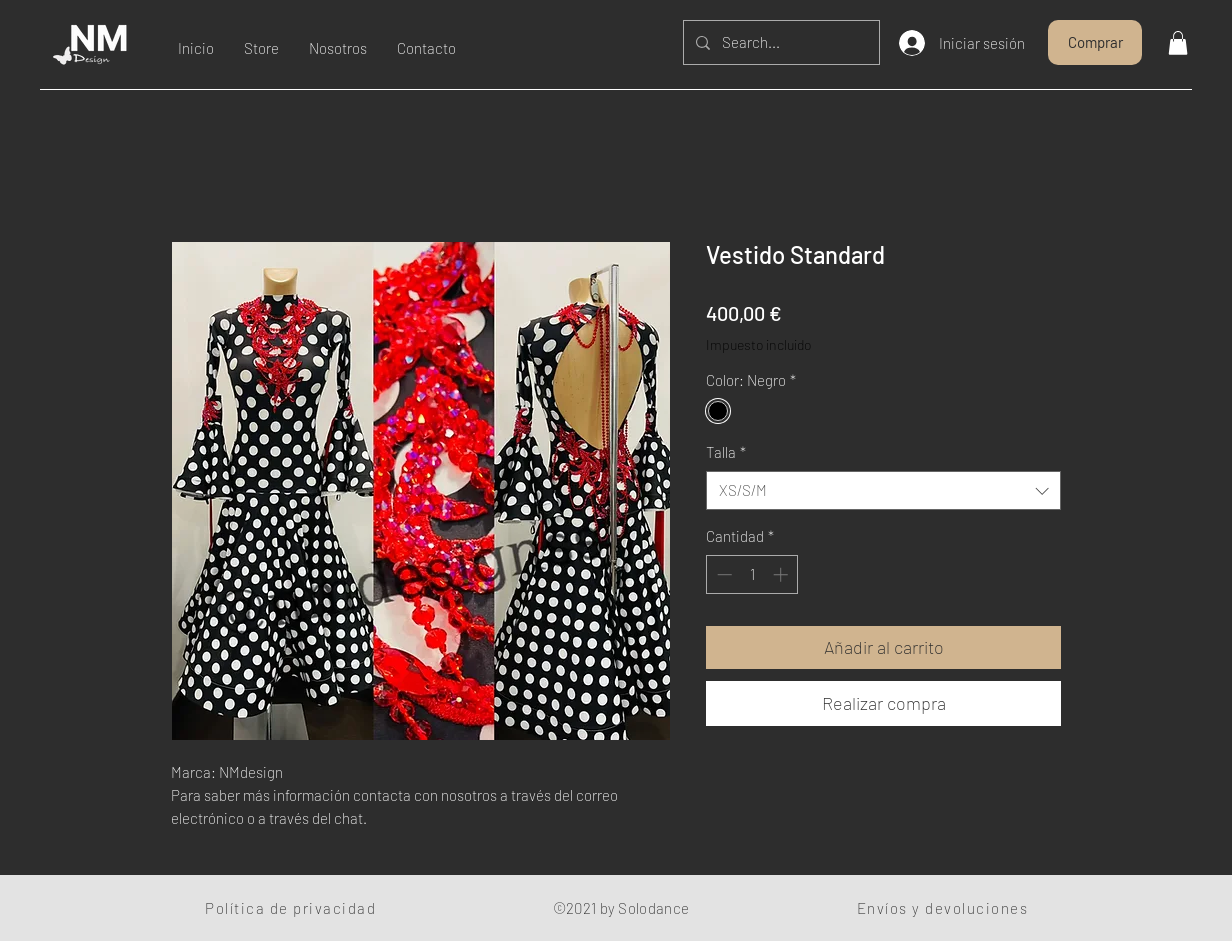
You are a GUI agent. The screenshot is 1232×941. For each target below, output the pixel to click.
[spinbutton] (752, 574)
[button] (1178, 43)
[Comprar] (1095, 42)
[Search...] (779, 42)
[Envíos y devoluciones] (944, 908)
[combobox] (883, 490)
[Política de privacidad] (292, 908)
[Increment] (782, 574)
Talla (726, 452)
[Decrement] (722, 574)
